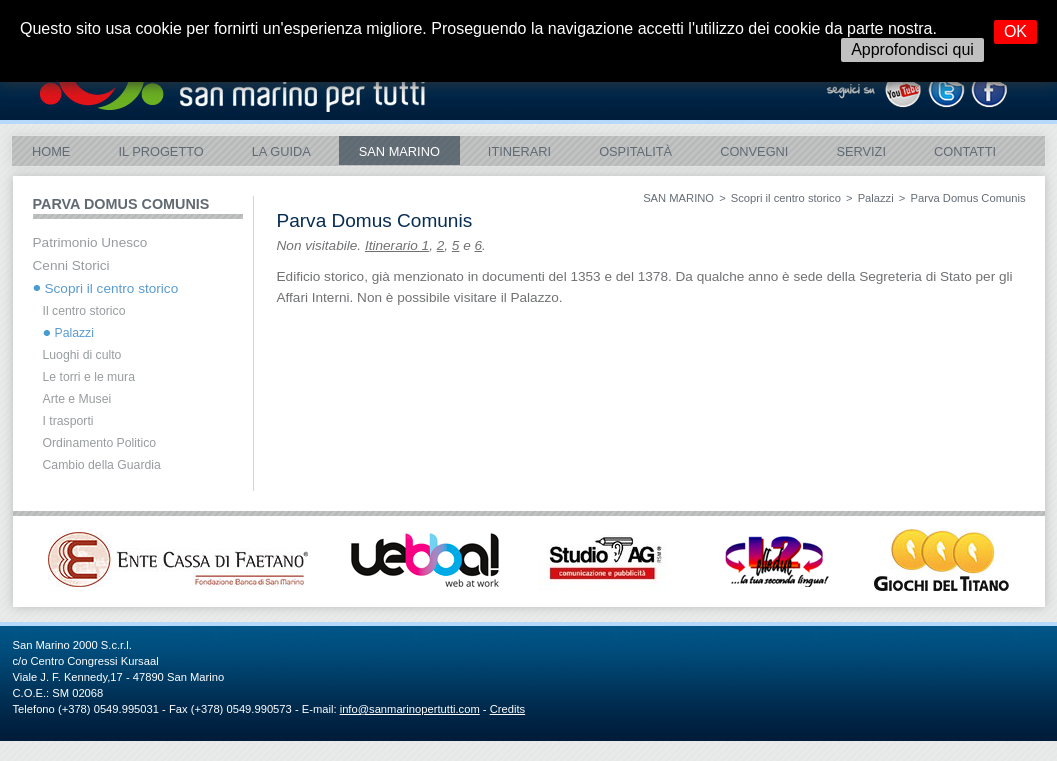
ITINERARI (519, 151)
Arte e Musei (77, 399)
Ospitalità (635, 151)
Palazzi (876, 198)
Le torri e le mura (89, 377)
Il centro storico (84, 311)
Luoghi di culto (82, 355)
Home (51, 151)
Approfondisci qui (912, 49)
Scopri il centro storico (786, 198)
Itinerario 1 (397, 245)
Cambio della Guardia (102, 465)
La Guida (281, 151)
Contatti (965, 151)
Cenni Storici (71, 265)
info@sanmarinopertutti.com (410, 709)
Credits (507, 709)
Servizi (861, 151)
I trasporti (68, 421)
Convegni (754, 151)
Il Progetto (160, 151)
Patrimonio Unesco (90, 242)
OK (1015, 31)
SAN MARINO (399, 151)
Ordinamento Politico (100, 443)
